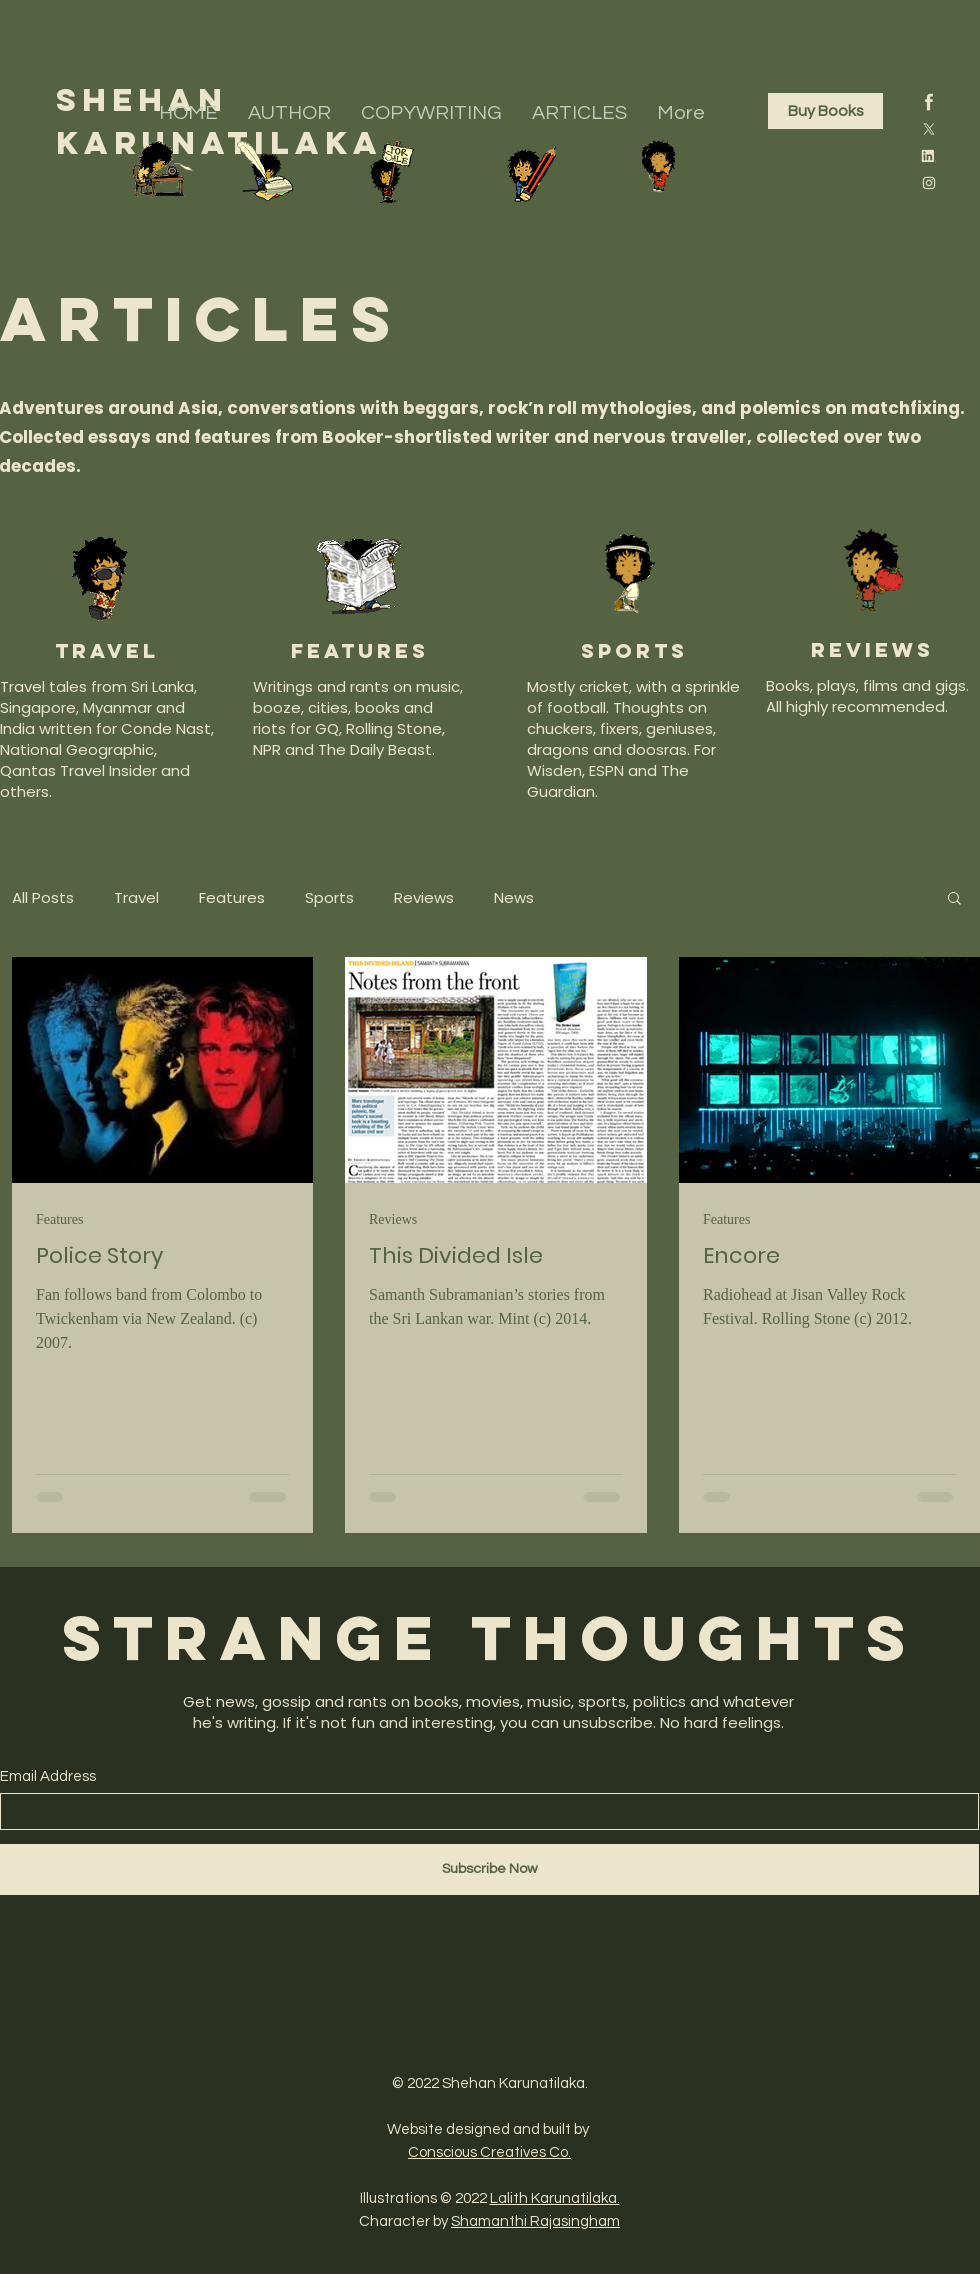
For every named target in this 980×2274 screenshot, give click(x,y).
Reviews (424, 897)
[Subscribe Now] (489, 1869)
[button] (954, 899)
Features (232, 897)
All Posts (43, 897)
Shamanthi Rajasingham (535, 2221)
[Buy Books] (825, 111)
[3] (929, 129)
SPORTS (634, 650)
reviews (872, 649)
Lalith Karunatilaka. (555, 2198)
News (514, 897)
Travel (107, 650)
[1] (929, 102)
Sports (329, 897)
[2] (929, 183)
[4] (929, 156)
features (360, 650)
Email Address (48, 1776)
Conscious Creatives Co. (489, 2152)
